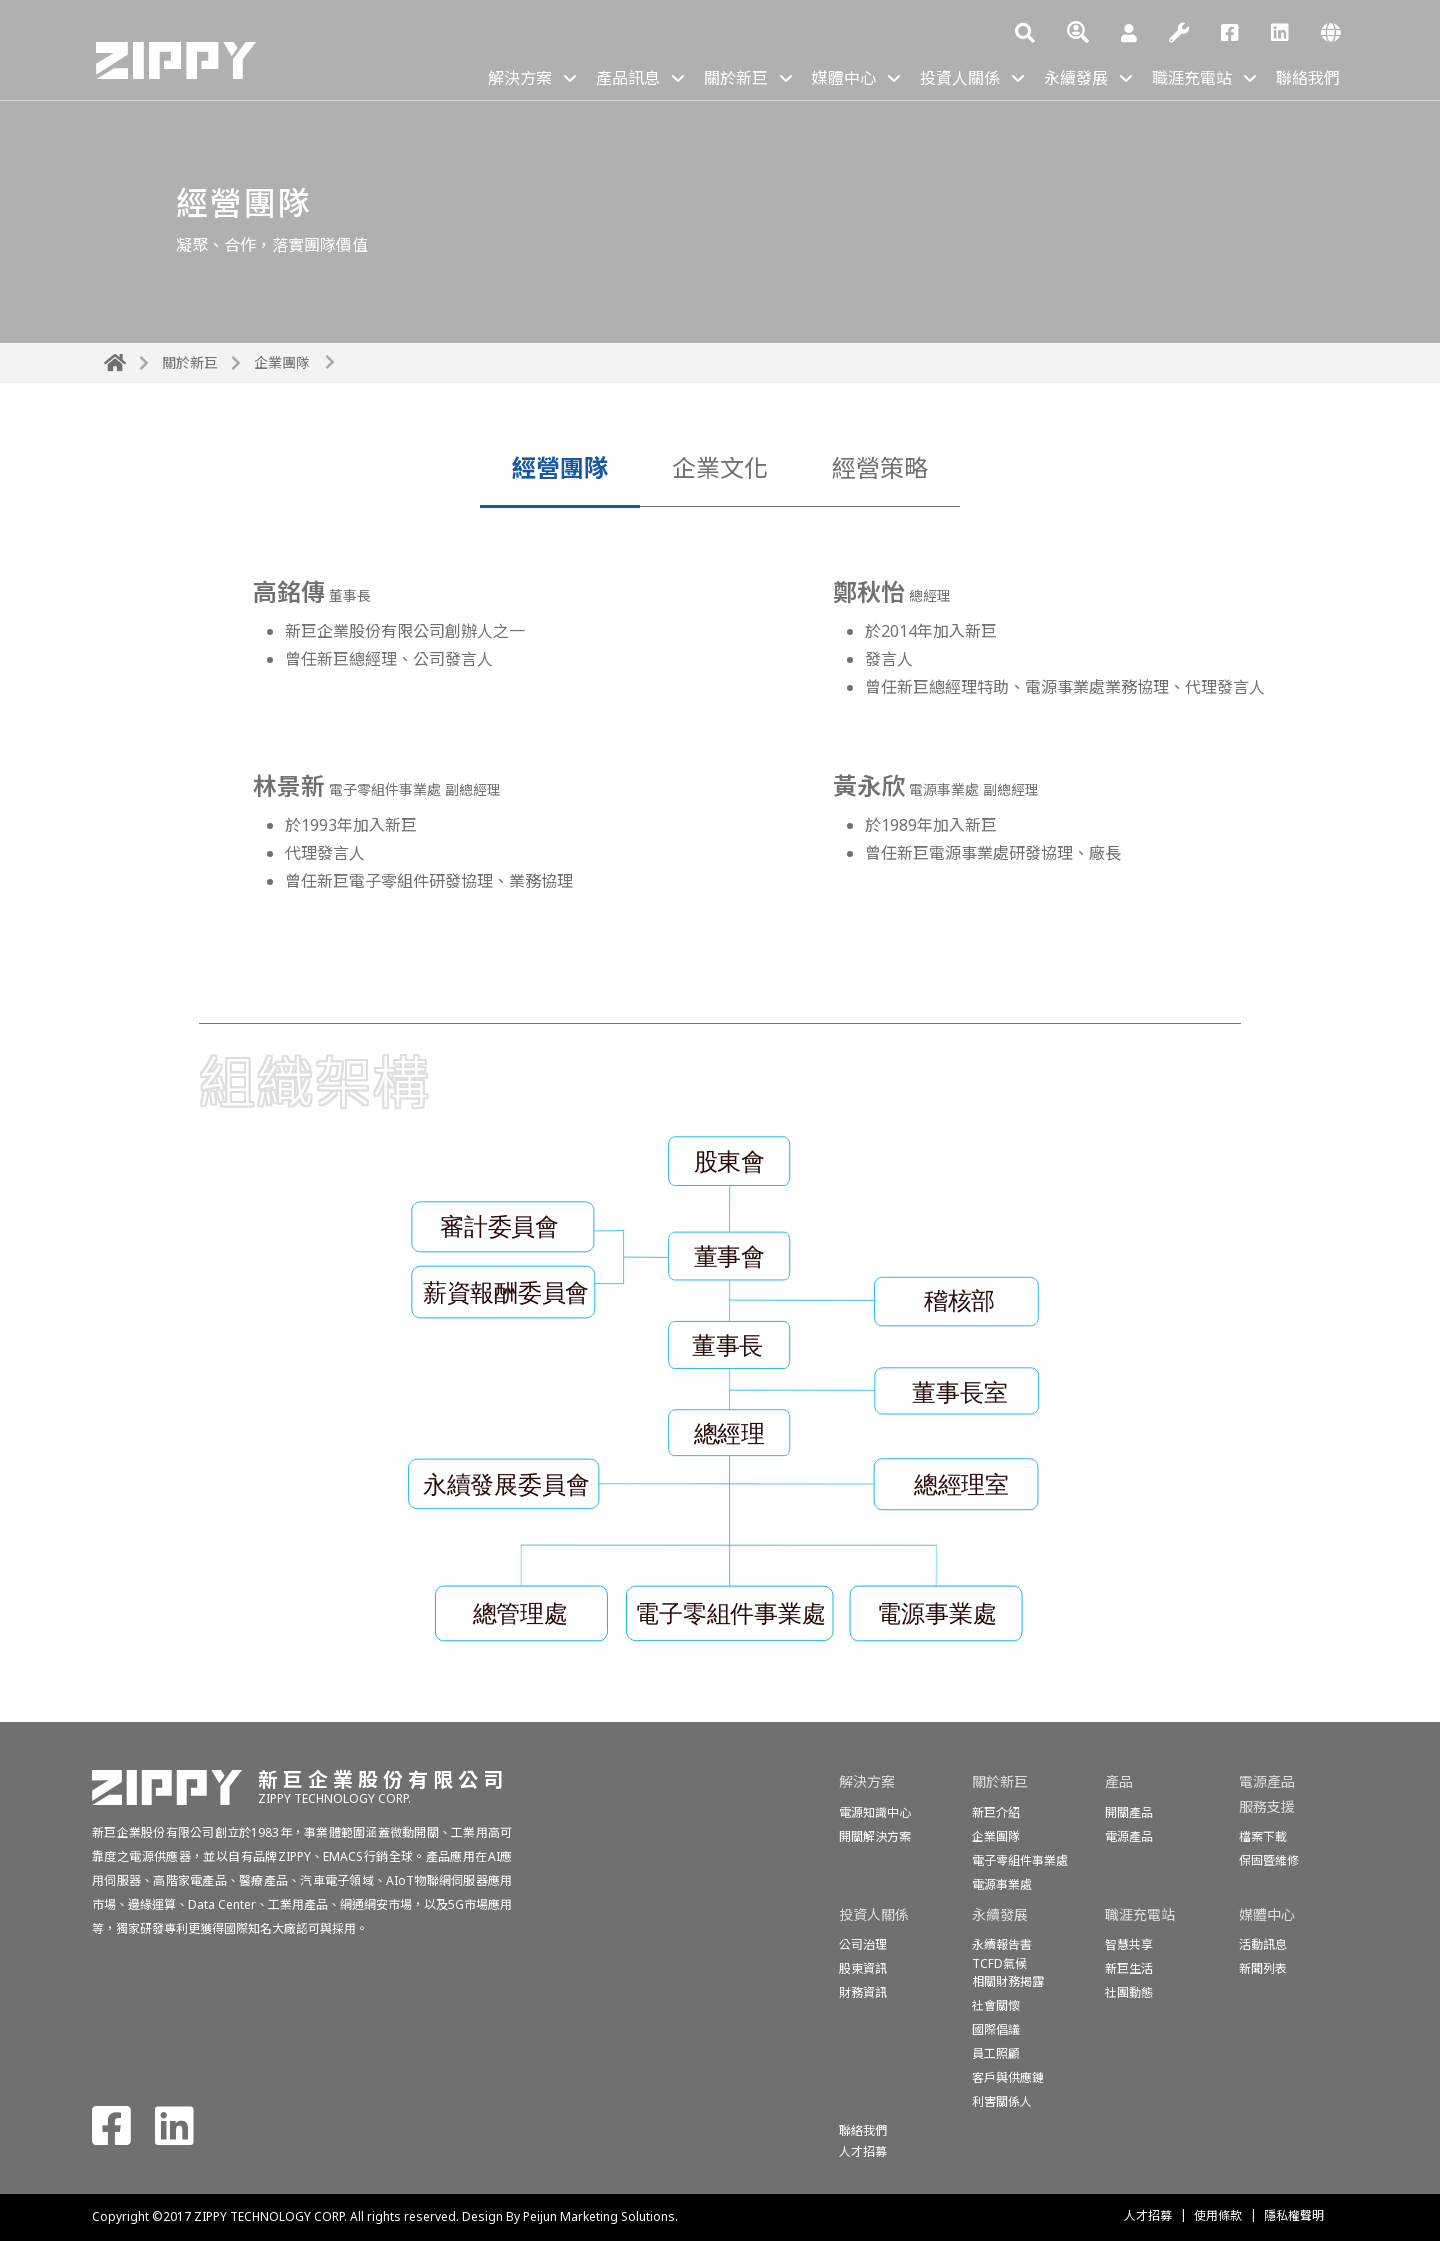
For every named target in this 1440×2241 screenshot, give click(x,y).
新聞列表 (1263, 1968)
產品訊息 (628, 78)
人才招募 (1148, 2215)
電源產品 (1129, 1836)
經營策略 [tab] (880, 467)
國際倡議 (996, 2029)
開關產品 (1129, 1812)
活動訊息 (1263, 1944)
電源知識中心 (875, 1812)
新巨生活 (1129, 1968)
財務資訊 (863, 1992)
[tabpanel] (720, 765)
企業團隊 (282, 362)
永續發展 (1076, 78)
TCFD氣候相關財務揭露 (1008, 1972)
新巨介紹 (996, 1812)
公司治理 (863, 1944)
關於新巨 (736, 78)
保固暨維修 (1269, 1860)
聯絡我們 (1308, 78)
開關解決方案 (875, 1836)
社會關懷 (996, 2005)
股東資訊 (863, 1968)
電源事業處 (1002, 1884)
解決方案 (520, 78)
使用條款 (1218, 2215)
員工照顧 (996, 2053)
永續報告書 (1002, 1944)
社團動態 (1129, 1992)
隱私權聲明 (1294, 2215)
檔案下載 (1263, 1836)
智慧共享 (1129, 1944)
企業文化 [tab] (720, 467)
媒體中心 (844, 78)
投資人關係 (960, 78)
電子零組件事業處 (1020, 1860)
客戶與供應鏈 (1008, 2077)
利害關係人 (1002, 2101)
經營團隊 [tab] (560, 467)
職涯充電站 (1192, 78)
